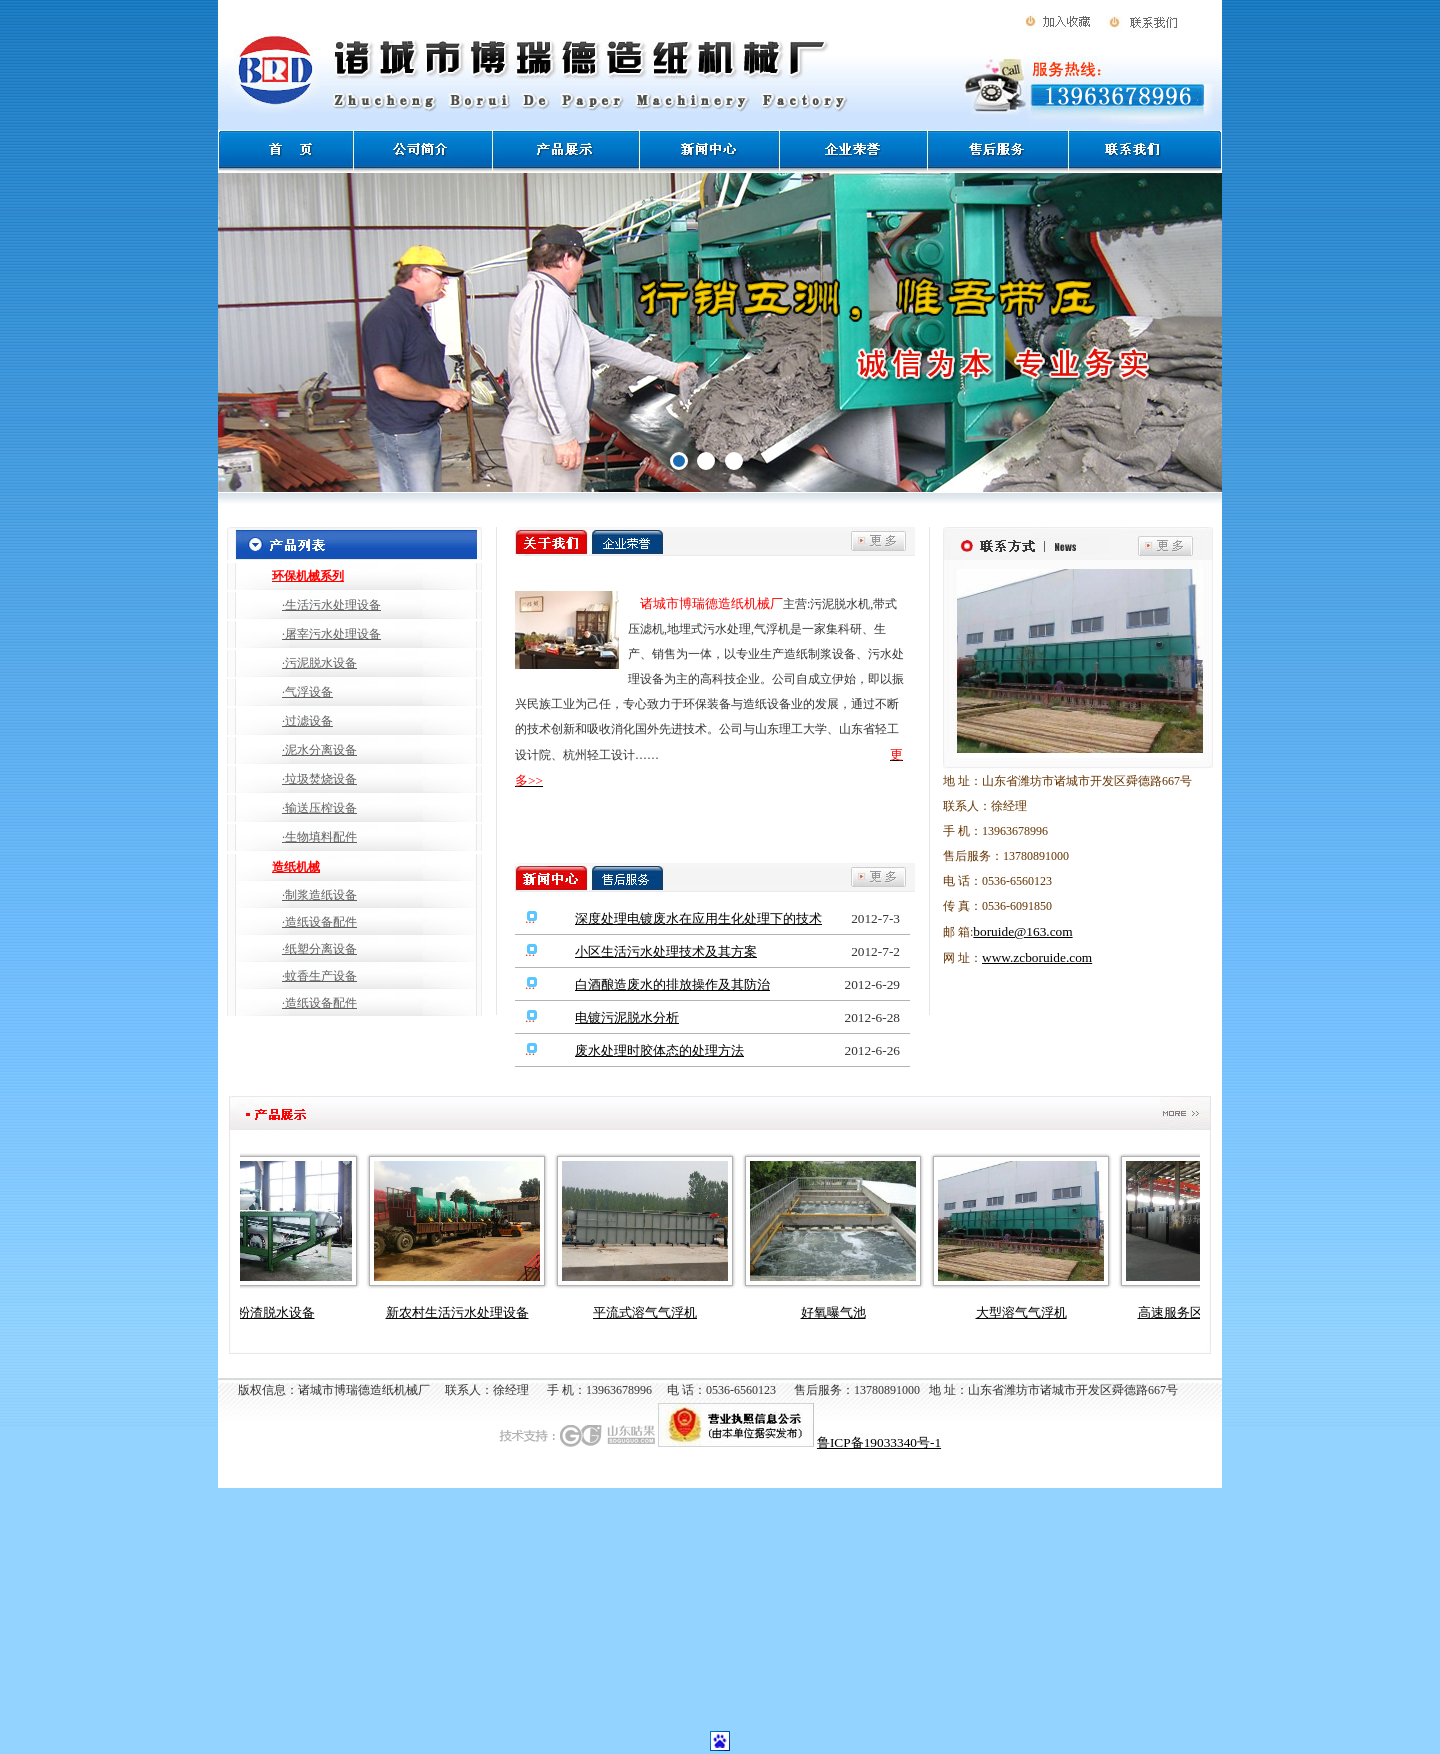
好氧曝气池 (841, 1312)
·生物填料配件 (319, 837)
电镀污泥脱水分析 (627, 1017)
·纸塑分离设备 (319, 949)
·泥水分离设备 (319, 750)
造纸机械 (296, 867)
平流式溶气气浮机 (653, 1312)
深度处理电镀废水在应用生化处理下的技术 (698, 918)
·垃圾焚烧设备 (319, 779)
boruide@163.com (1022, 931)
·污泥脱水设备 (319, 663)
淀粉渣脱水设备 (277, 1312)
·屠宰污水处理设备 (331, 634)
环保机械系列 (308, 576)
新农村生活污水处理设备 (465, 1312)
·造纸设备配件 (319, 922)
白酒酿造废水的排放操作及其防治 (672, 984)
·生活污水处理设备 (331, 605)
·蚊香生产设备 (319, 976)
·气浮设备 (307, 692)
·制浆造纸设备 (319, 895)
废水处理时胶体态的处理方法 (659, 1050)
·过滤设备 (307, 721)
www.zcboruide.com (1037, 957)
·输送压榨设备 (319, 808)
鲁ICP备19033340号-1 (879, 1442)
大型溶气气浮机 (1029, 1312)
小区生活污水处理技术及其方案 (666, 951)
